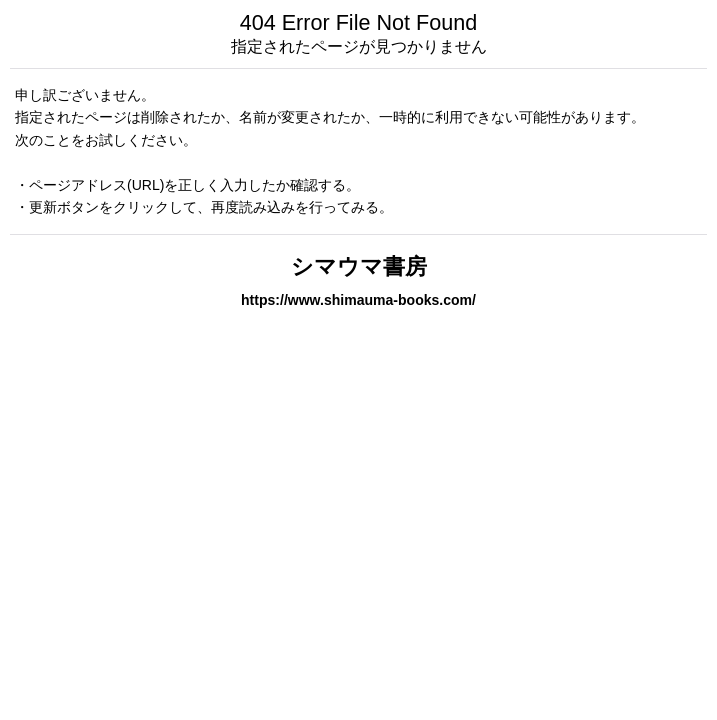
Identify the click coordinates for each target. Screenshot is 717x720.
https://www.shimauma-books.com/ (358, 300)
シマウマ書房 (359, 266)
